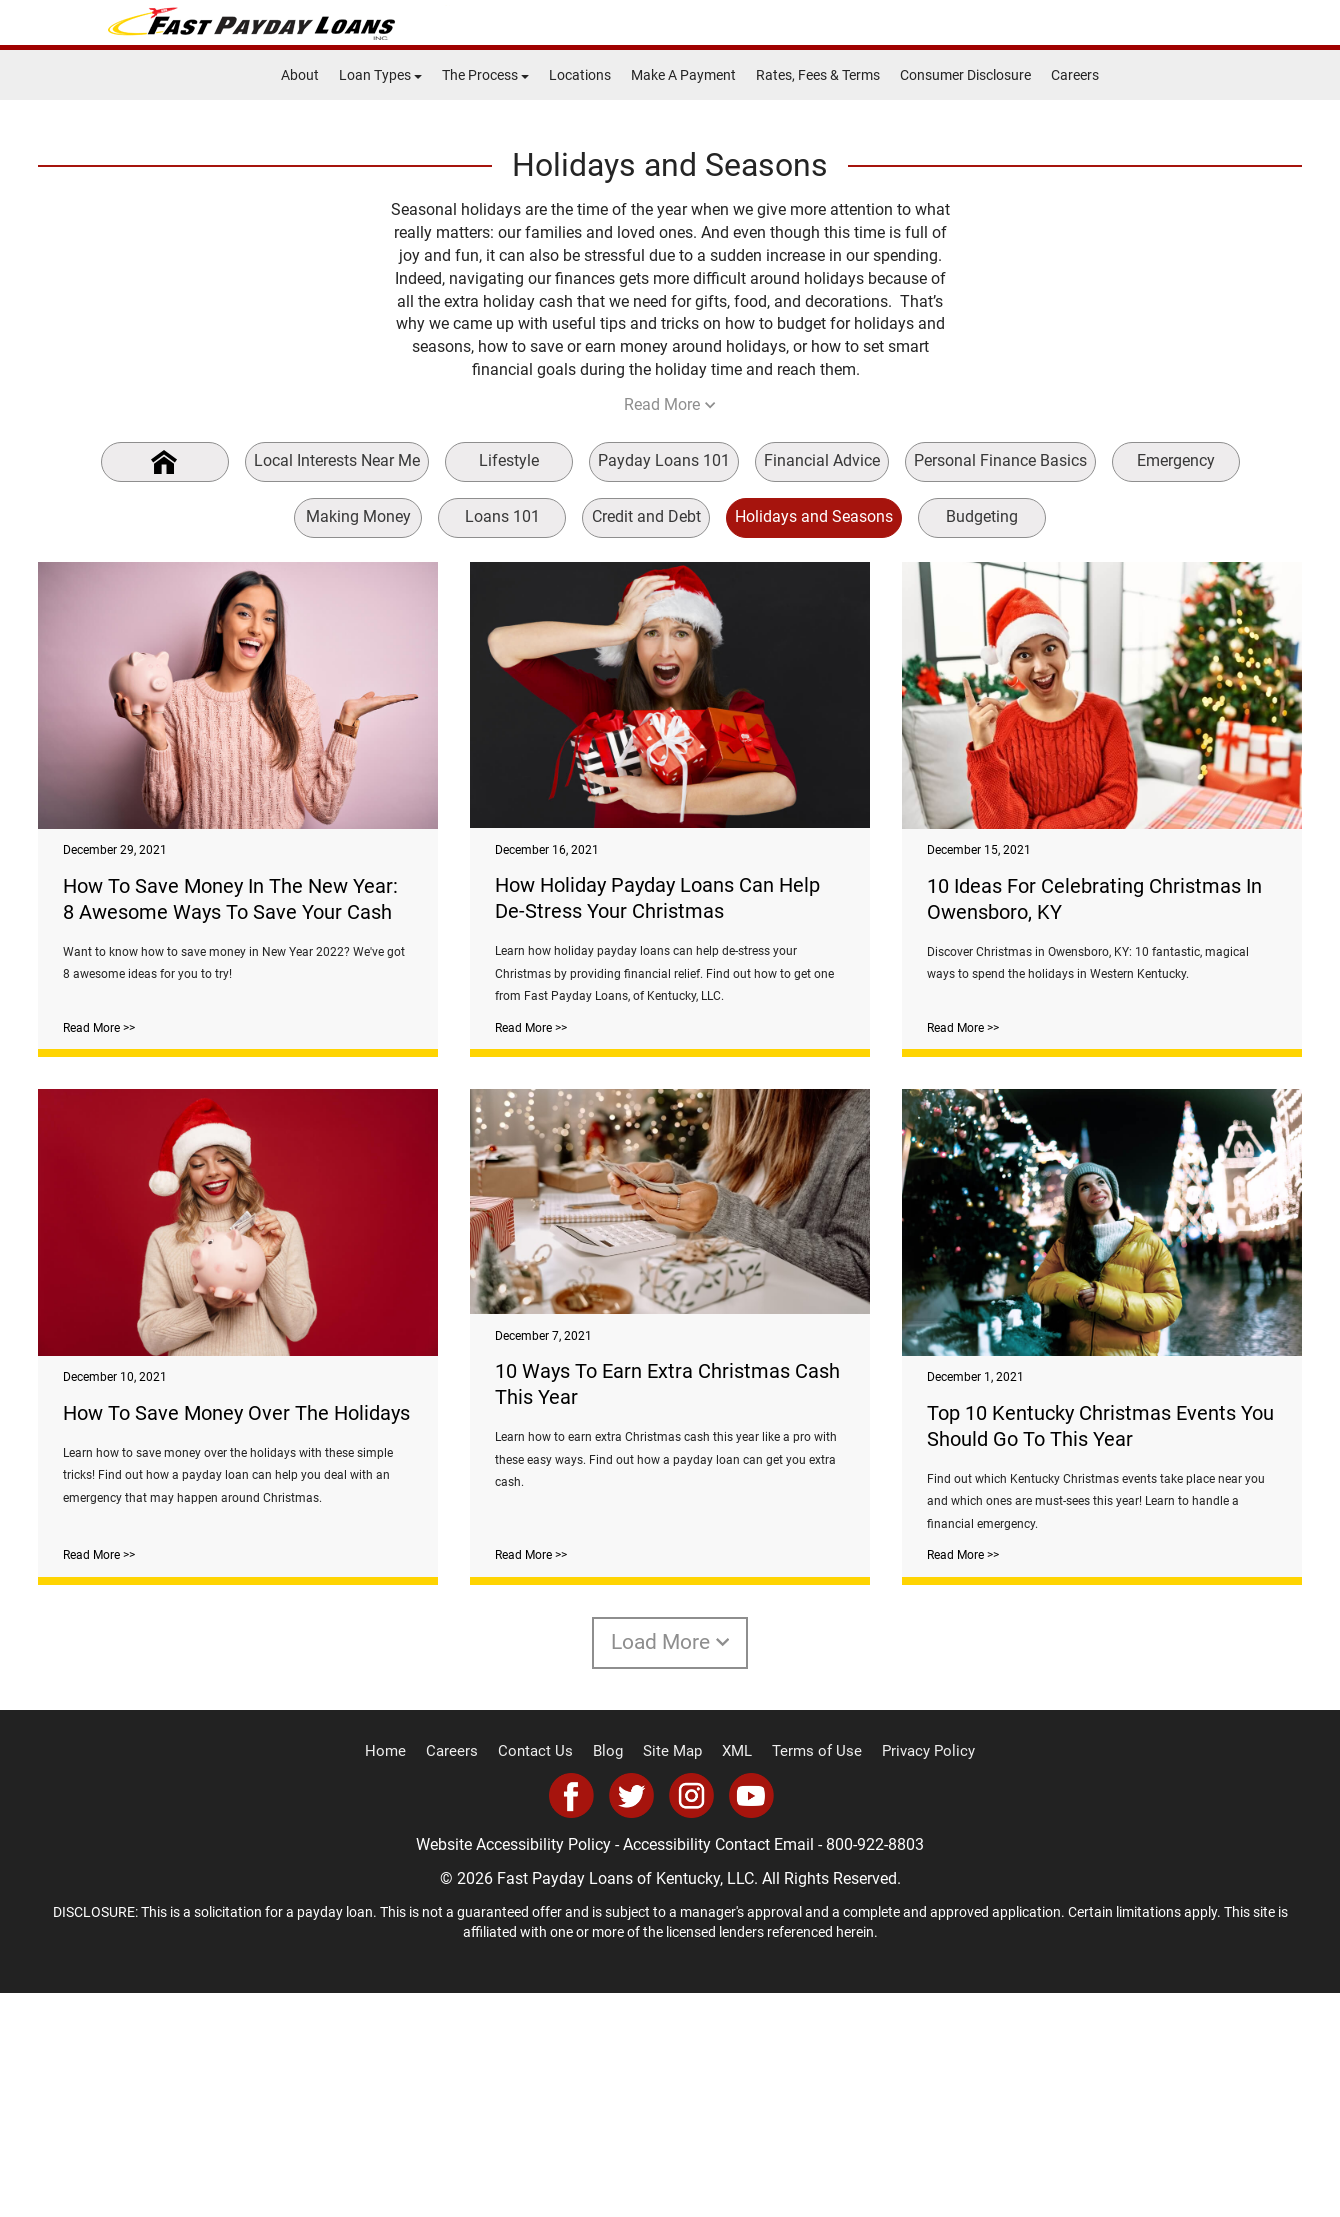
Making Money (358, 516)
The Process (485, 75)
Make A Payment (683, 75)
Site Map (674, 1977)
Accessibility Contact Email (718, 2069)
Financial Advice (822, 460)
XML (735, 1977)
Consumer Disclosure (965, 75)
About (300, 75)
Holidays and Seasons (814, 516)
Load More (670, 1867)
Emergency (1176, 460)
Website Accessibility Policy (513, 2069)
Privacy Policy (913, 1977)
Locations (580, 75)
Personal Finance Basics (1000, 460)
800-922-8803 (875, 2069)
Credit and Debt (646, 516)
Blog (613, 1977)
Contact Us (544, 1977)
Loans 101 (502, 516)
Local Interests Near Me (337, 460)
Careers (1075, 75)
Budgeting (982, 516)
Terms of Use (810, 1977)
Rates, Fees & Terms (818, 75)
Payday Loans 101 (664, 460)
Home (403, 1977)
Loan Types (380, 75)
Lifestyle (509, 460)
